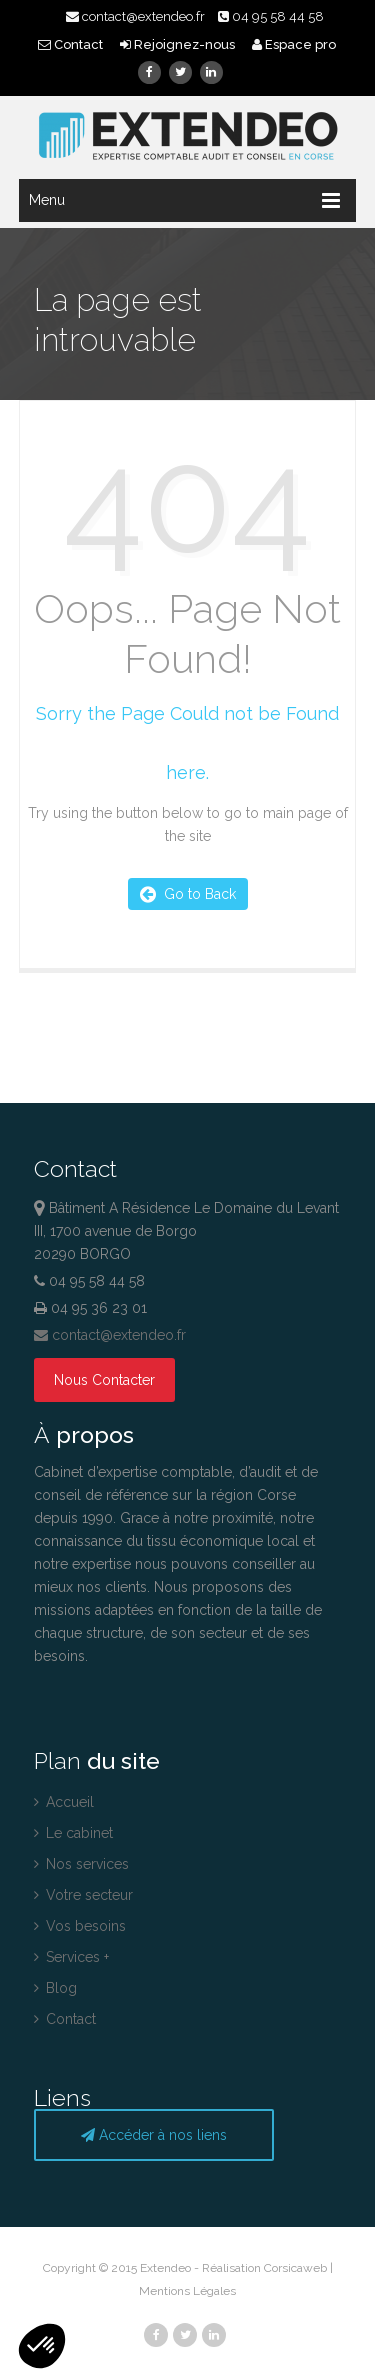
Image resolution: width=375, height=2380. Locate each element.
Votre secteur (83, 1895)
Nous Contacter (104, 1380)
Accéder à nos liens (154, 2135)
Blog (55, 1988)
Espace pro (294, 44)
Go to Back (188, 894)
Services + (71, 1957)
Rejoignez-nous (179, 44)
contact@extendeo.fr (135, 16)
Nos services (81, 1864)
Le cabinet (73, 1833)
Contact (72, 44)
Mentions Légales (187, 2291)
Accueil (64, 1802)
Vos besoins (80, 1926)
